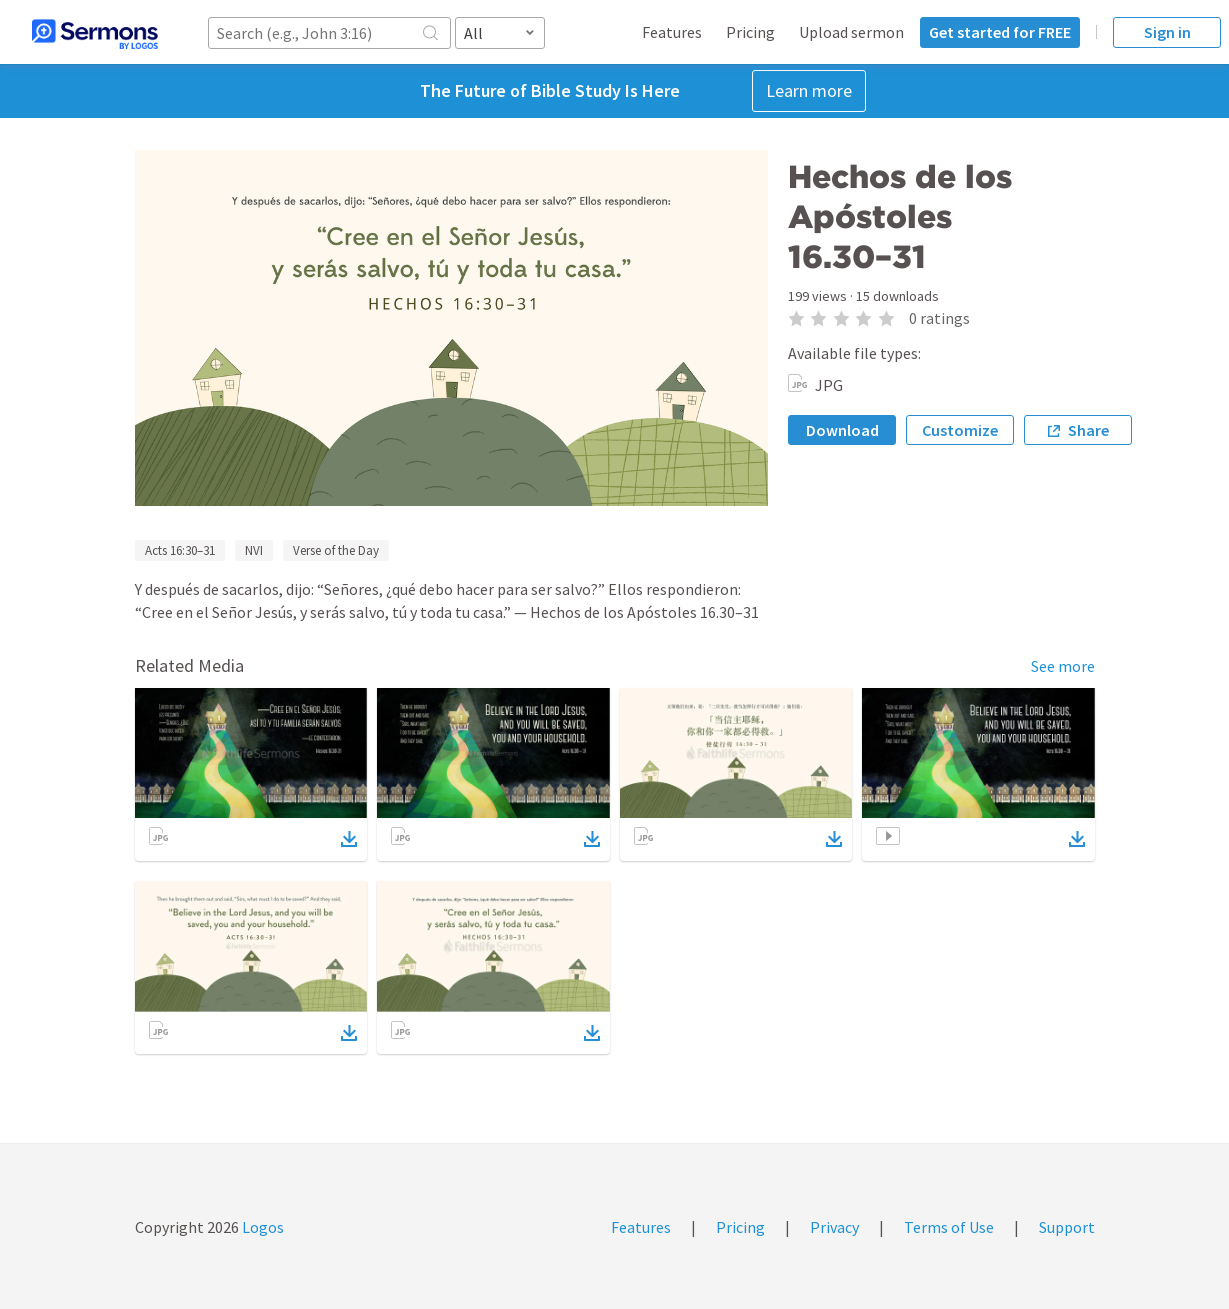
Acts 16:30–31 (180, 550)
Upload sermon (851, 32)
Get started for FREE (1000, 32)
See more (1063, 666)
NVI (254, 550)
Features (672, 32)
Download (842, 430)
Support (1067, 1227)
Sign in (1167, 32)
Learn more (809, 90)
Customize (960, 430)
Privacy (834, 1227)
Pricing (750, 32)
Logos (261, 1227)
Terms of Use (949, 1227)
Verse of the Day (336, 550)
